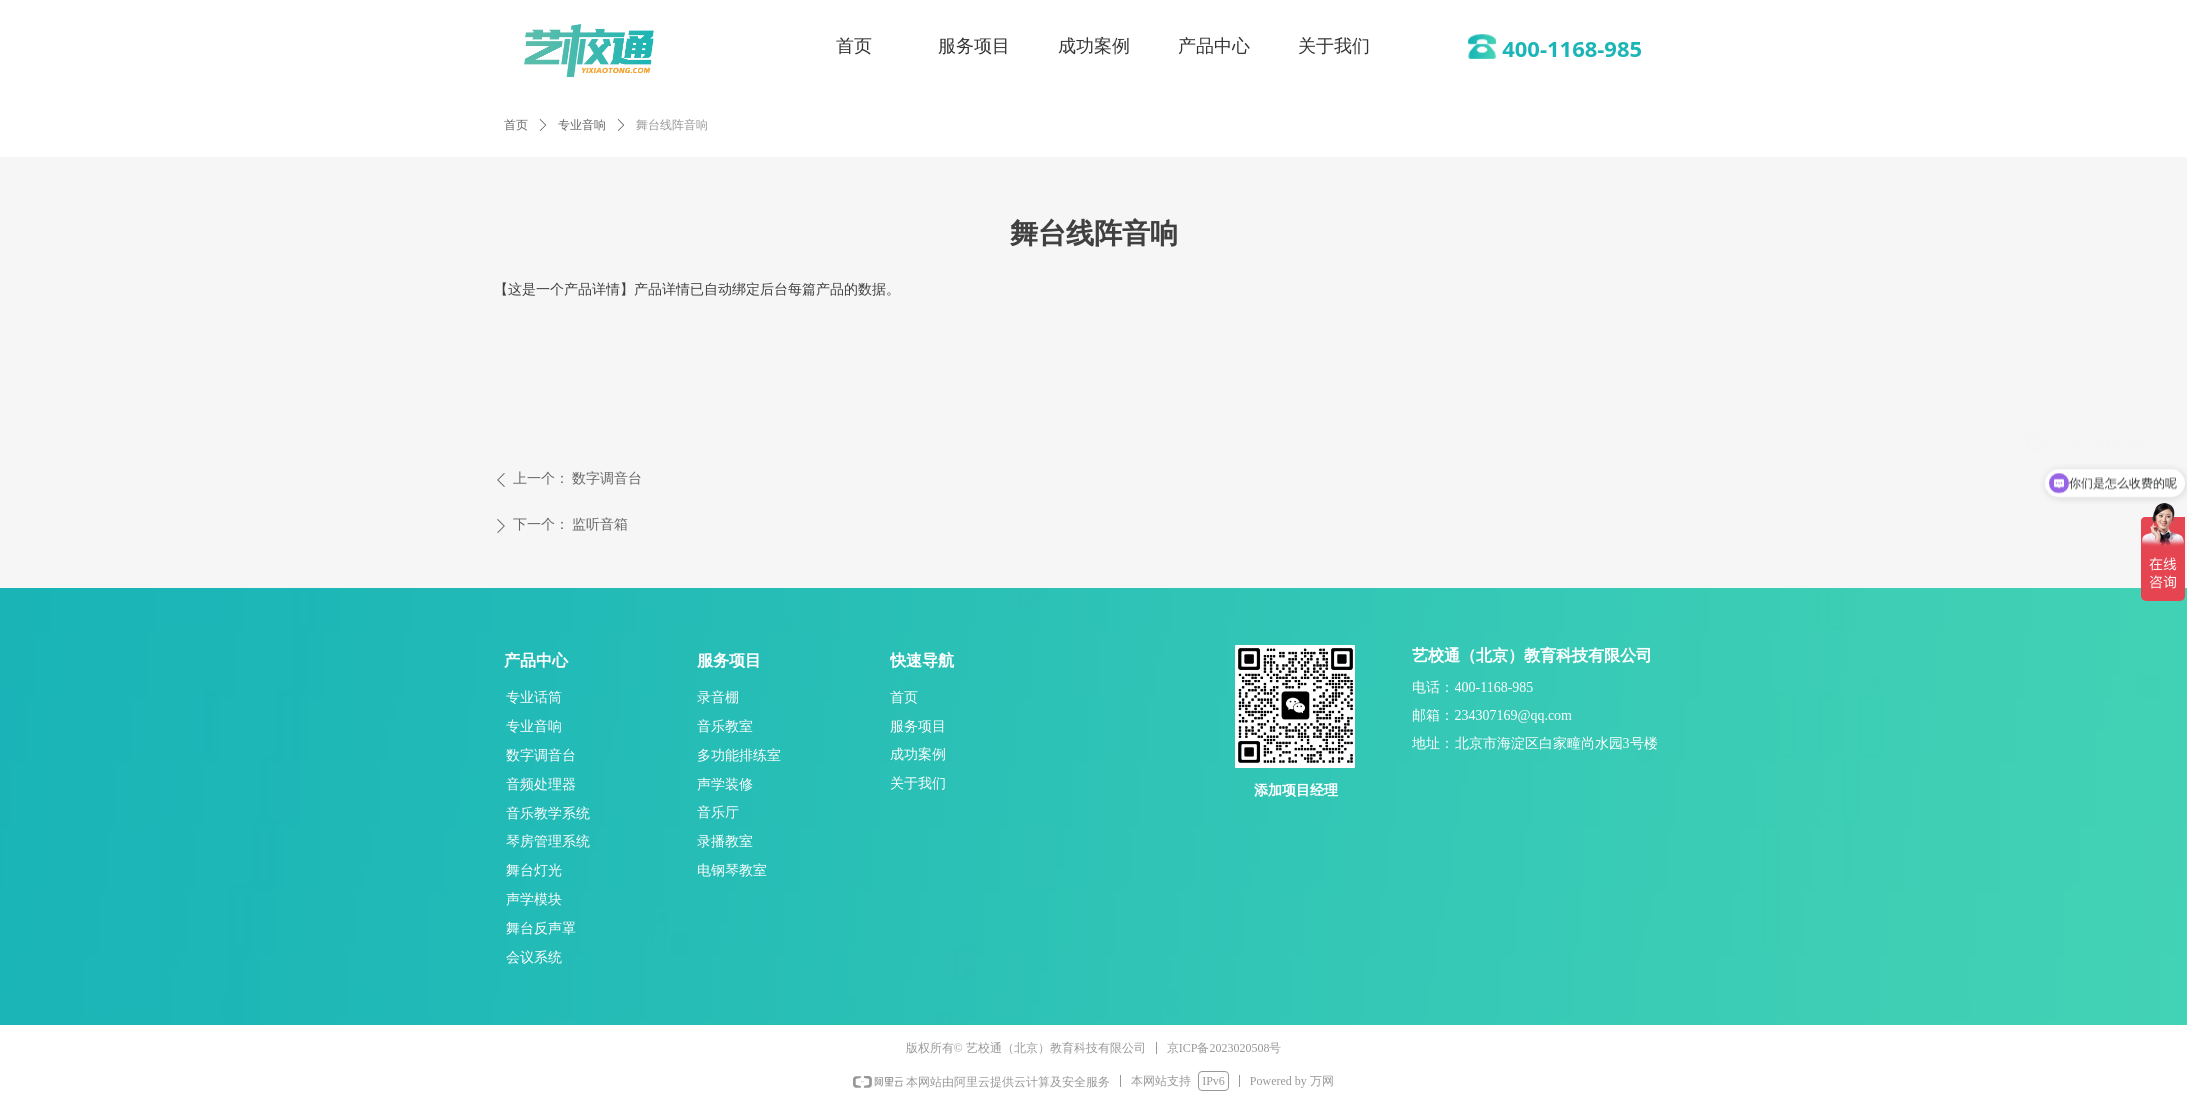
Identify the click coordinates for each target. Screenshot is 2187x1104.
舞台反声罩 (541, 928)
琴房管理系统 (548, 841)
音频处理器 (541, 784)
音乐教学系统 (548, 813)
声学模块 (534, 899)
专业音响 (582, 125)
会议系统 (534, 957)
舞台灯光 (534, 870)
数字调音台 (541, 755)
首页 (516, 125)
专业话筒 (534, 697)
